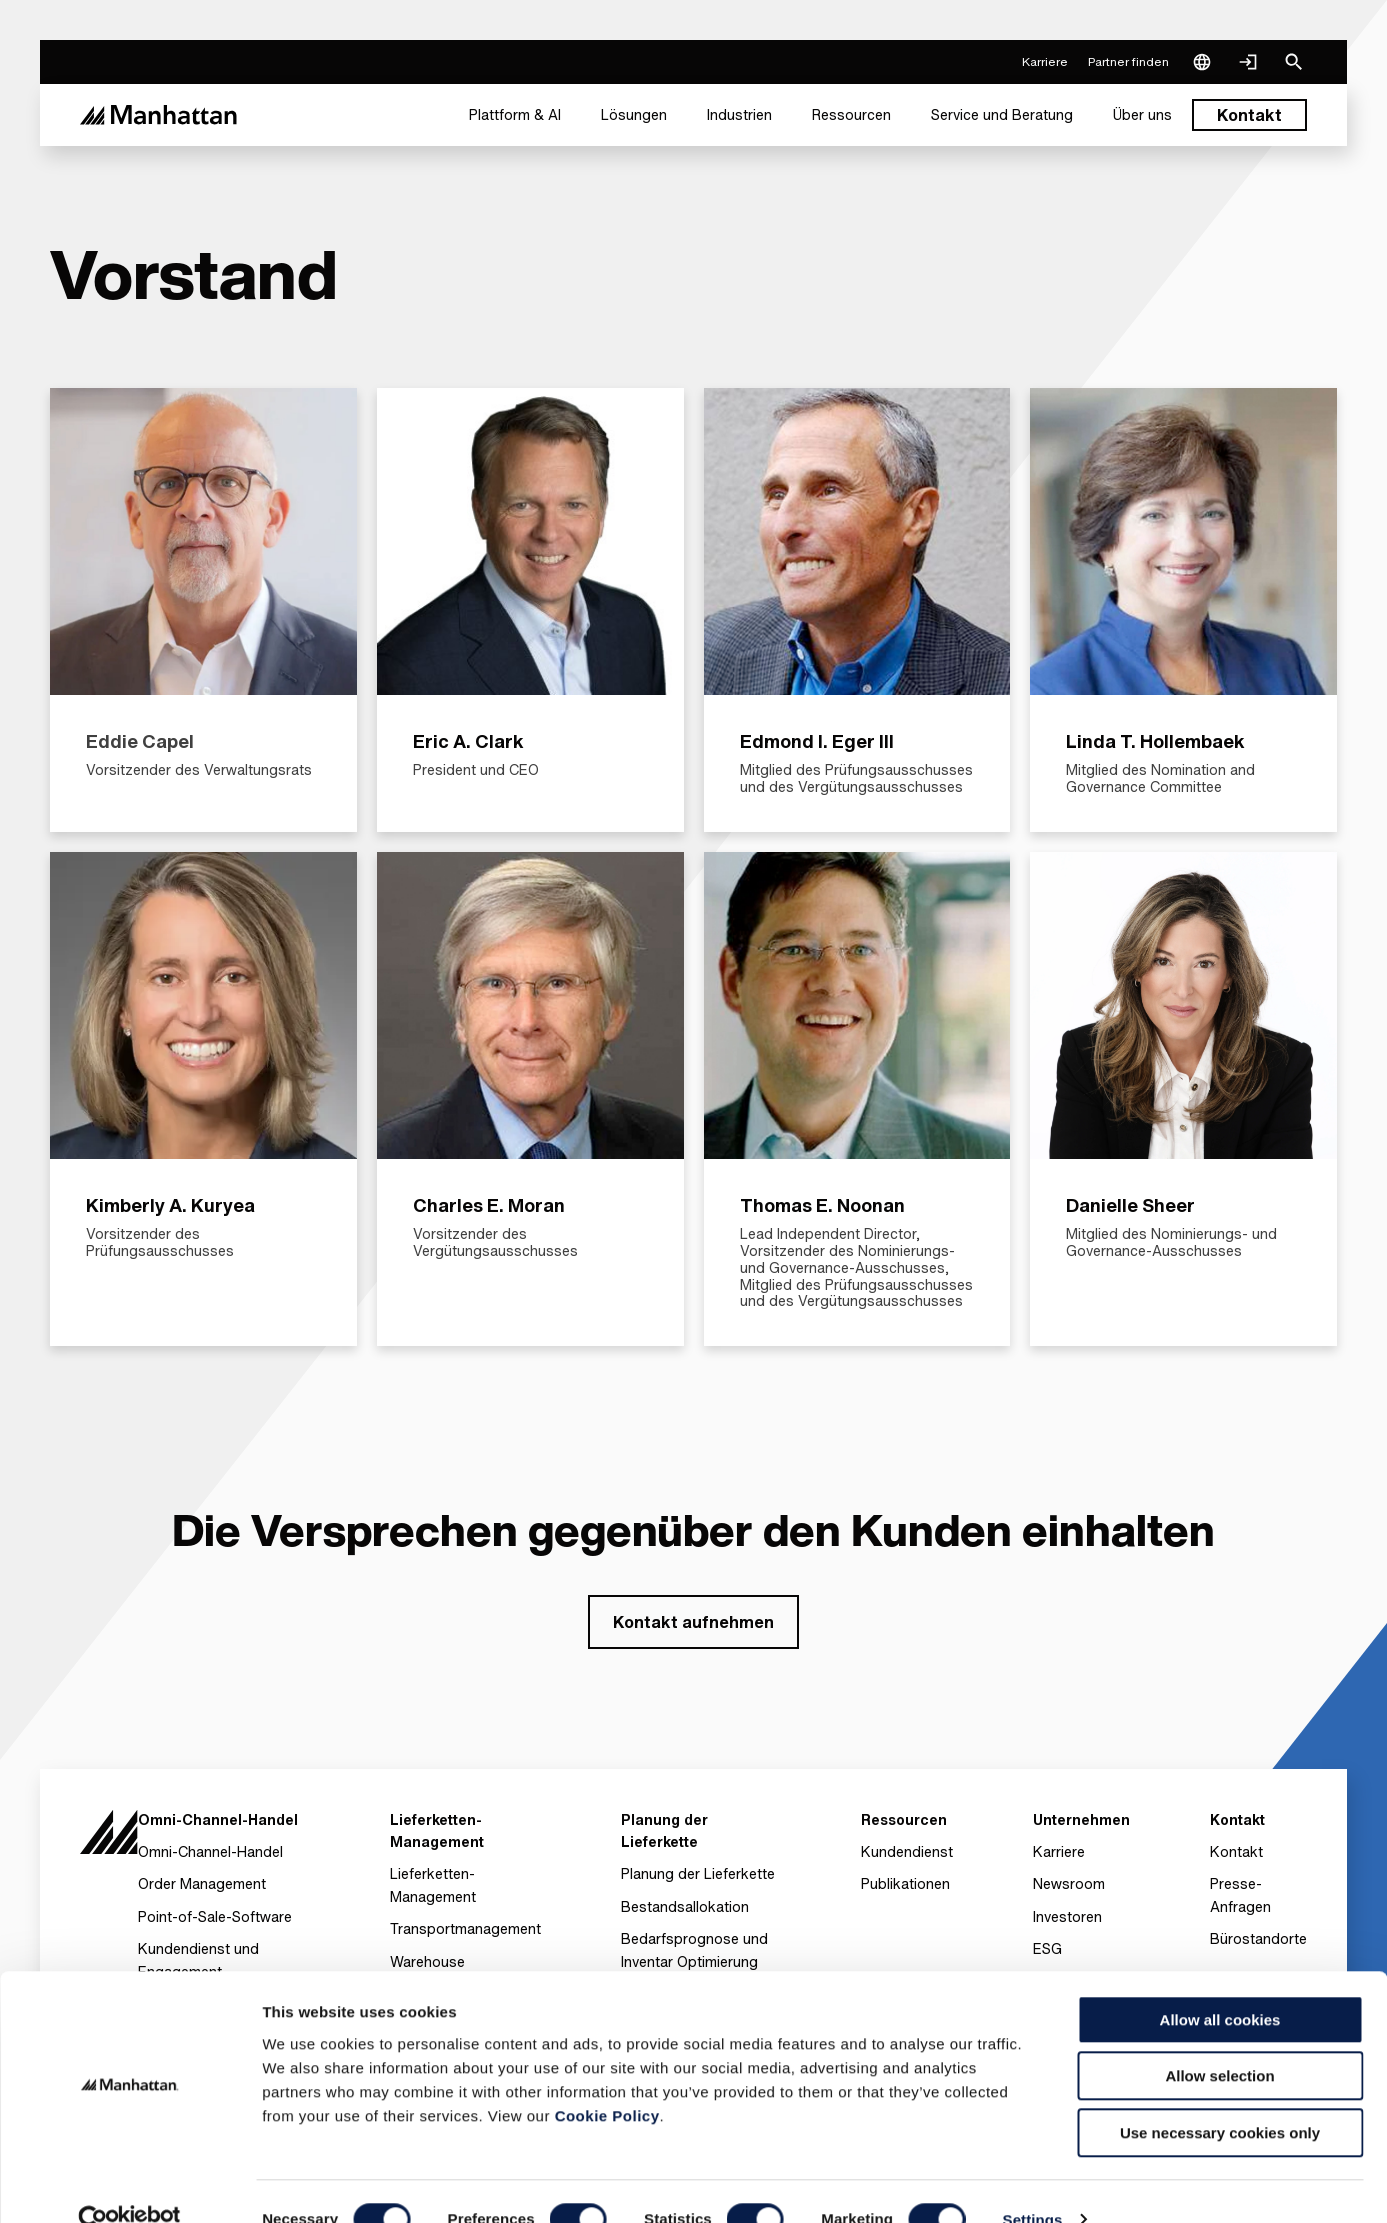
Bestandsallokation (685, 1906)
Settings (1033, 2183)
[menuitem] (515, 115)
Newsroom (1069, 1883)
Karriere (1059, 1851)
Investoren (1067, 1916)
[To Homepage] (109, 1837)
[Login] (1248, 62)
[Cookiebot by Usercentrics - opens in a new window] (129, 2184)
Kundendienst (907, 1851)
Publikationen (905, 1883)
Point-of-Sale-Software (215, 1916)
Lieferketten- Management (433, 1884)
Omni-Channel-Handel (210, 1851)
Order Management (202, 1883)
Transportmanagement (465, 1928)
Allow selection (1219, 2040)
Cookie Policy (607, 2079)
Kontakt (1236, 1851)
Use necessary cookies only (1220, 2096)
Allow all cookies (1220, 1983)
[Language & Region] (1202, 62)
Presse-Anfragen (1240, 1894)
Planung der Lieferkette (698, 1873)
